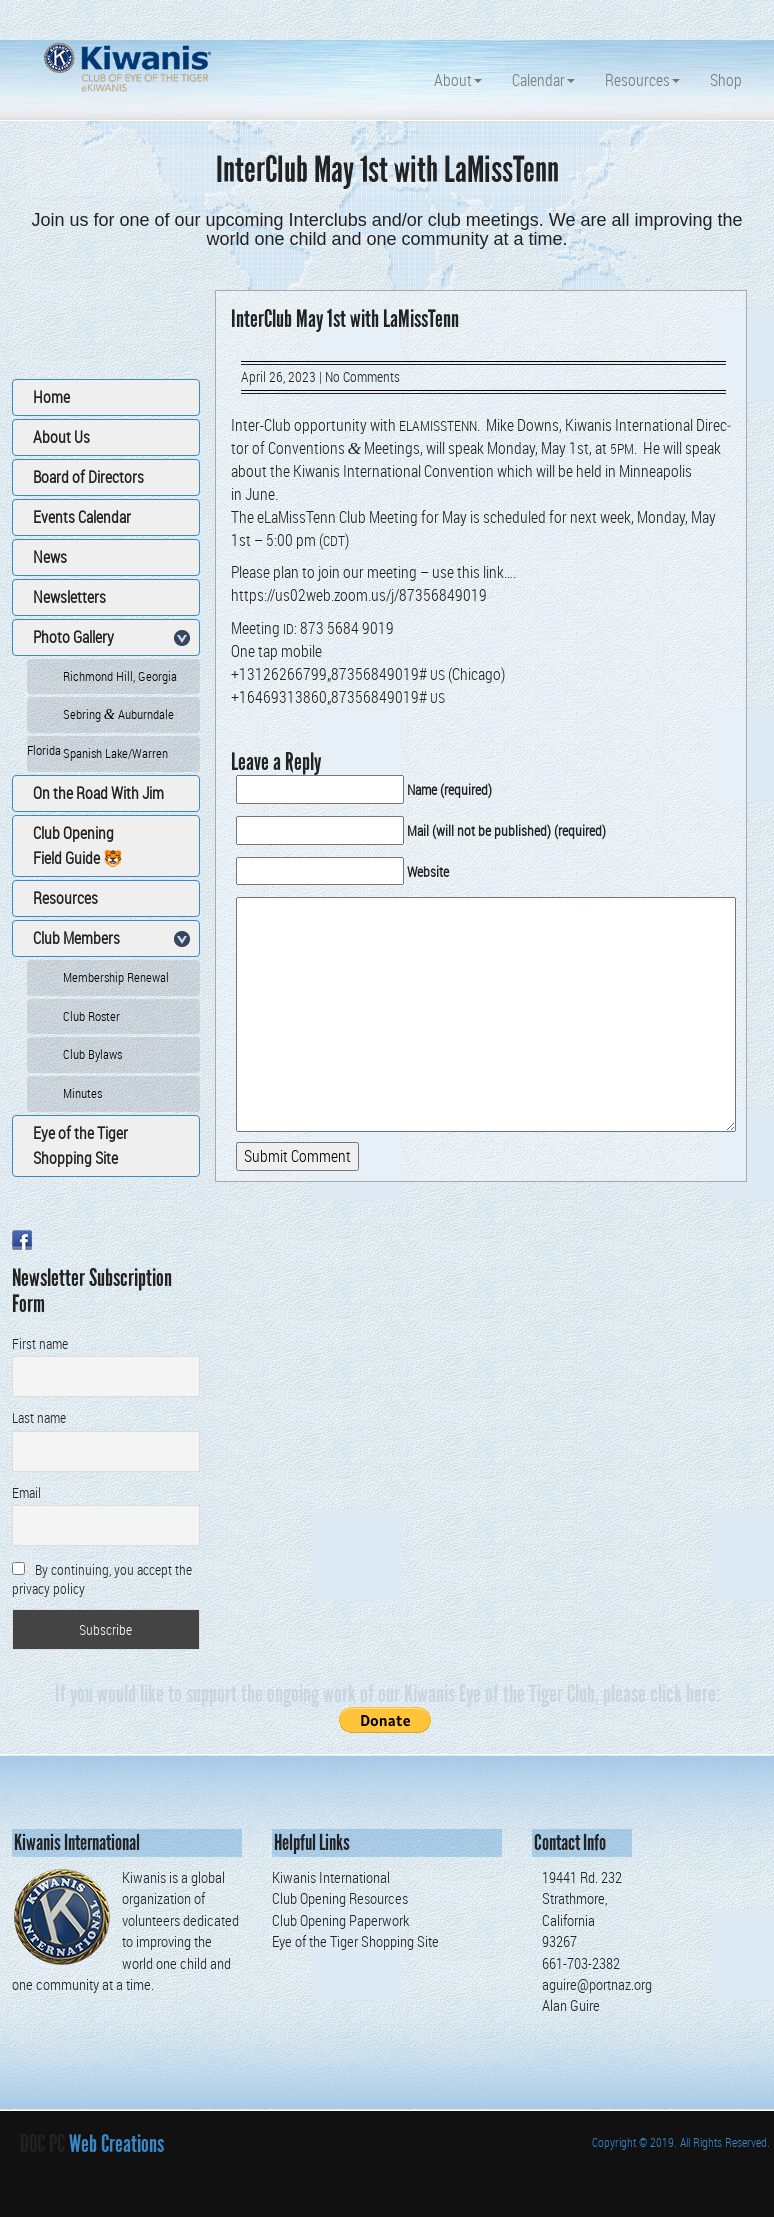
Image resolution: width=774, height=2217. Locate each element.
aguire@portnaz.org (597, 1984)
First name (40, 1343)
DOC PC (42, 2143)
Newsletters (69, 597)
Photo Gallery (73, 637)
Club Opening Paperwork (340, 1920)
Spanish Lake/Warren (115, 753)
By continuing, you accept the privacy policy (102, 1579)
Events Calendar (82, 517)
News (50, 557)
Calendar (543, 80)
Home (51, 397)
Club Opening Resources (340, 1898)
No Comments (362, 377)
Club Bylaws (92, 1054)
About (458, 80)
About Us (61, 437)
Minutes (82, 1093)
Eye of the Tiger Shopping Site (80, 1145)
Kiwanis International (331, 1877)
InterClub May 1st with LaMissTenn (345, 318)
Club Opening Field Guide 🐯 (78, 845)
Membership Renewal (116, 977)
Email (26, 1492)
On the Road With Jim (98, 793)
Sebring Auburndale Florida (100, 719)
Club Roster (91, 1016)
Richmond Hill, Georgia (120, 676)
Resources (642, 80)
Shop (726, 80)
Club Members (76, 938)
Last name (39, 1417)
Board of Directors (88, 477)
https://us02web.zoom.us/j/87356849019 (359, 595)
